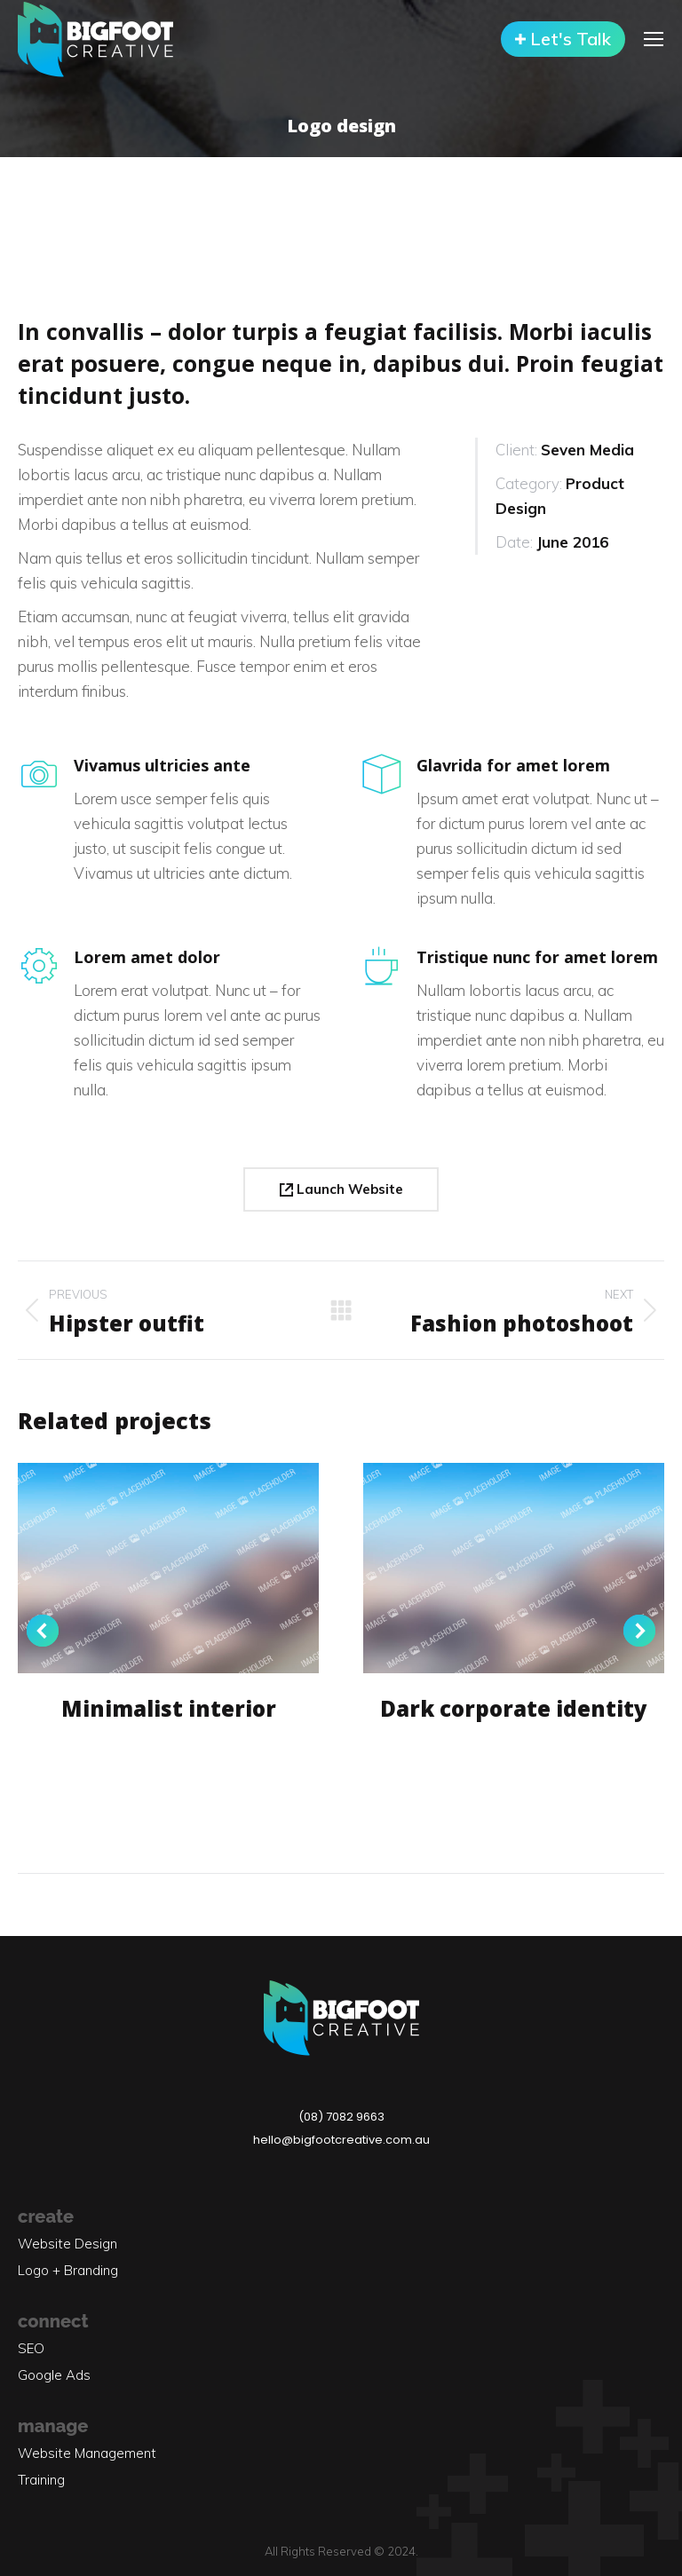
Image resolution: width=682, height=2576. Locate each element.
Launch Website (341, 1189)
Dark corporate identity (513, 1708)
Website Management (87, 2453)
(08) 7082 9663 (341, 2116)
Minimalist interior (168, 1708)
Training (41, 2479)
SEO (31, 2348)
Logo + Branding (68, 2270)
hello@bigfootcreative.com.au (341, 2139)
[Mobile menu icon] (653, 39)
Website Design (67, 2243)
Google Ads (54, 2375)
